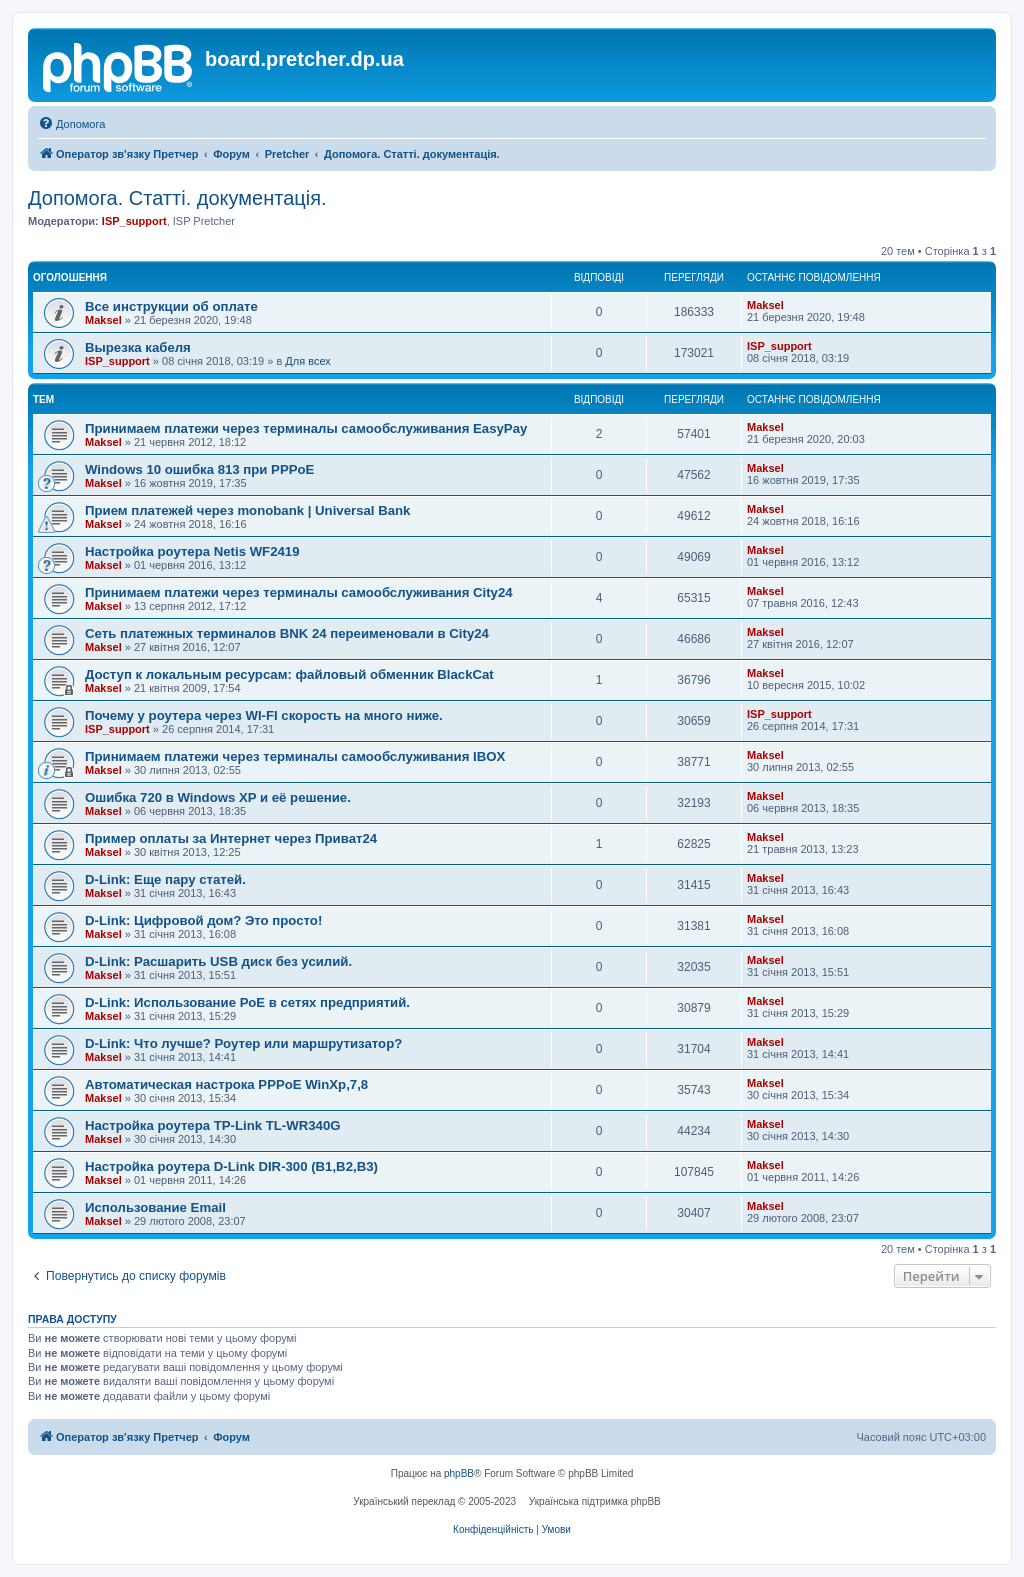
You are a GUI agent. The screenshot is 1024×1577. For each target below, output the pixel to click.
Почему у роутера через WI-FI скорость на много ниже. (264, 715)
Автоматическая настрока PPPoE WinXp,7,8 (226, 1084)
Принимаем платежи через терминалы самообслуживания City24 (299, 592)
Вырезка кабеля (138, 347)
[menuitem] (71, 124)
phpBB (459, 1473)
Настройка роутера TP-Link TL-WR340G (213, 1125)
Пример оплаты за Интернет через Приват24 (231, 838)
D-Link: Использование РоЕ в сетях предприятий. (247, 1002)
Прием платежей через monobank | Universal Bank (247, 510)
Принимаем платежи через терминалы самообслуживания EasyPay (306, 428)
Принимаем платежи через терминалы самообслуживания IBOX (295, 756)
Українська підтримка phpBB (595, 1501)
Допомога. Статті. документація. (177, 198)
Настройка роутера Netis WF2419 (192, 551)
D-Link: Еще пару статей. (165, 879)
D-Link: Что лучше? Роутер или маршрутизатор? (243, 1043)
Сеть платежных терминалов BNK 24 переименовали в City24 (287, 633)
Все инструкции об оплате (171, 306)
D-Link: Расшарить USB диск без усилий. (218, 961)
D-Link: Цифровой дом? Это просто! (203, 920)
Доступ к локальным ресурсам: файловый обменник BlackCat (289, 674)
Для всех (307, 361)
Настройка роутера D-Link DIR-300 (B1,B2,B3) (231, 1166)
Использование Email (155, 1207)
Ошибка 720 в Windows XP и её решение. (218, 797)
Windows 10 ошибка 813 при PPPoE (199, 469)
